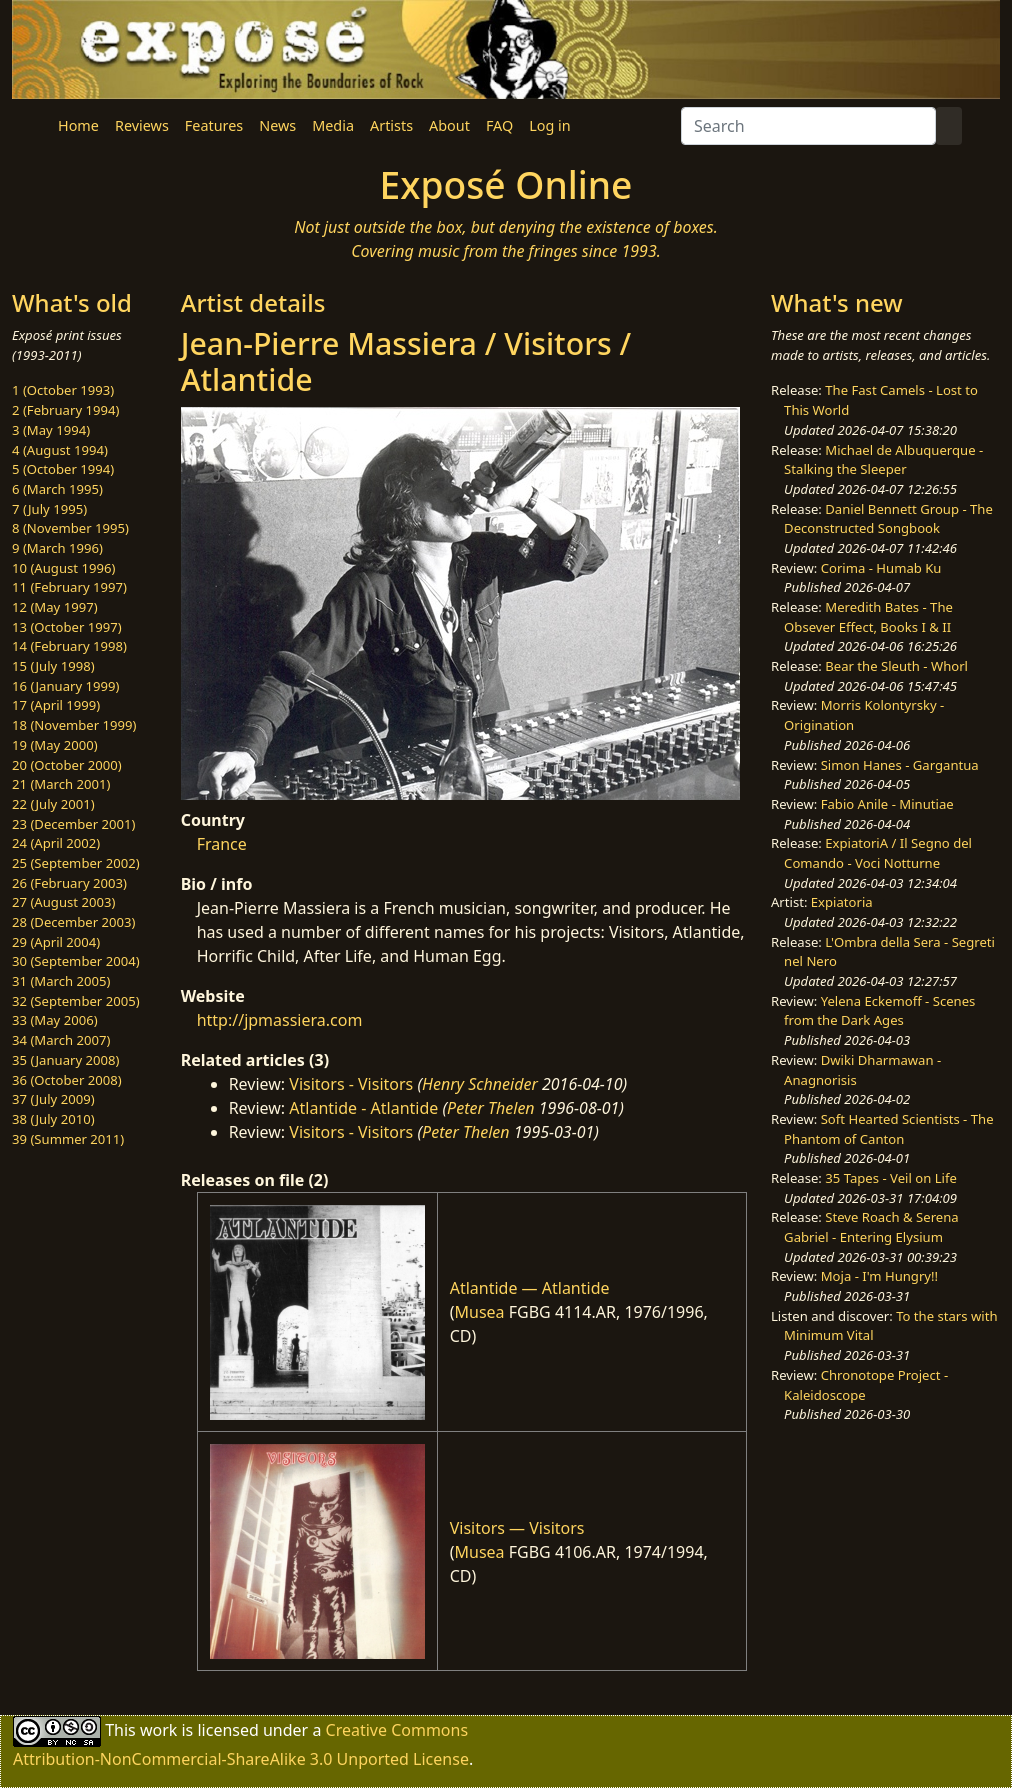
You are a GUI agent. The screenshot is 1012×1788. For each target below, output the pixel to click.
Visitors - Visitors (351, 1084)
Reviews (142, 125)
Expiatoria (842, 902)
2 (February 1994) (65, 410)
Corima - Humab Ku (881, 568)
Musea (479, 1312)
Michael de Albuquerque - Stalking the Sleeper (883, 460)
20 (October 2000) (67, 765)
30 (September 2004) (76, 961)
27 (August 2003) (63, 902)
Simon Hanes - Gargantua (900, 765)
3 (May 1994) (51, 430)
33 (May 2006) (55, 1020)
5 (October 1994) (63, 469)
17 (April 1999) (56, 705)
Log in (549, 125)
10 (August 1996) (63, 568)
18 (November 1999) (74, 725)
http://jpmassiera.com (280, 1020)
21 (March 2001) (61, 784)
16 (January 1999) (65, 686)
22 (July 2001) (53, 804)
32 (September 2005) (76, 1001)
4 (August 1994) (60, 450)
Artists (391, 125)
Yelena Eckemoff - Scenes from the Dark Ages (879, 1011)
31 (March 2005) (61, 981)
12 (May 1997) (55, 607)
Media (333, 125)
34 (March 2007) (61, 1040)
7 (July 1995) (49, 509)
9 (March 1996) (57, 548)
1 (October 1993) (63, 390)
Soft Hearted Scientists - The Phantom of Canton (888, 1129)
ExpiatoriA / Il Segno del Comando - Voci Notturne (878, 853)
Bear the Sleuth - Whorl (896, 666)
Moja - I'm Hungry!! (879, 1276)
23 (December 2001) (73, 824)
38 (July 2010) (53, 1119)
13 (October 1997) (67, 627)
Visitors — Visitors (517, 1528)
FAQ (499, 125)
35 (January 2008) (65, 1060)
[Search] (808, 126)
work (158, 1730)
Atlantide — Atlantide (530, 1288)
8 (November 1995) (70, 528)
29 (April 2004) (56, 942)
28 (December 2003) (73, 922)
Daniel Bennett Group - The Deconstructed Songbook (888, 519)
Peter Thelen (491, 1108)
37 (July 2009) (53, 1099)
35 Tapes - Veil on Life (891, 1178)
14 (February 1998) (69, 646)
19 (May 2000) (55, 745)
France (222, 844)
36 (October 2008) (67, 1080)
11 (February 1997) (69, 587)
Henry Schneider (480, 1084)
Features (214, 125)
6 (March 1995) (57, 489)
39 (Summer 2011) (68, 1139)
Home (78, 125)
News (277, 125)
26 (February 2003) (69, 883)
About (449, 125)
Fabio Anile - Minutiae (887, 804)
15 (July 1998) (53, 666)
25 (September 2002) (76, 863)
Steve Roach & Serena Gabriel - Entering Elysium (871, 1227)
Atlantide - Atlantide (363, 1108)
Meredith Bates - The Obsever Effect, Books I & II (868, 617)
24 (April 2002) (56, 843)
